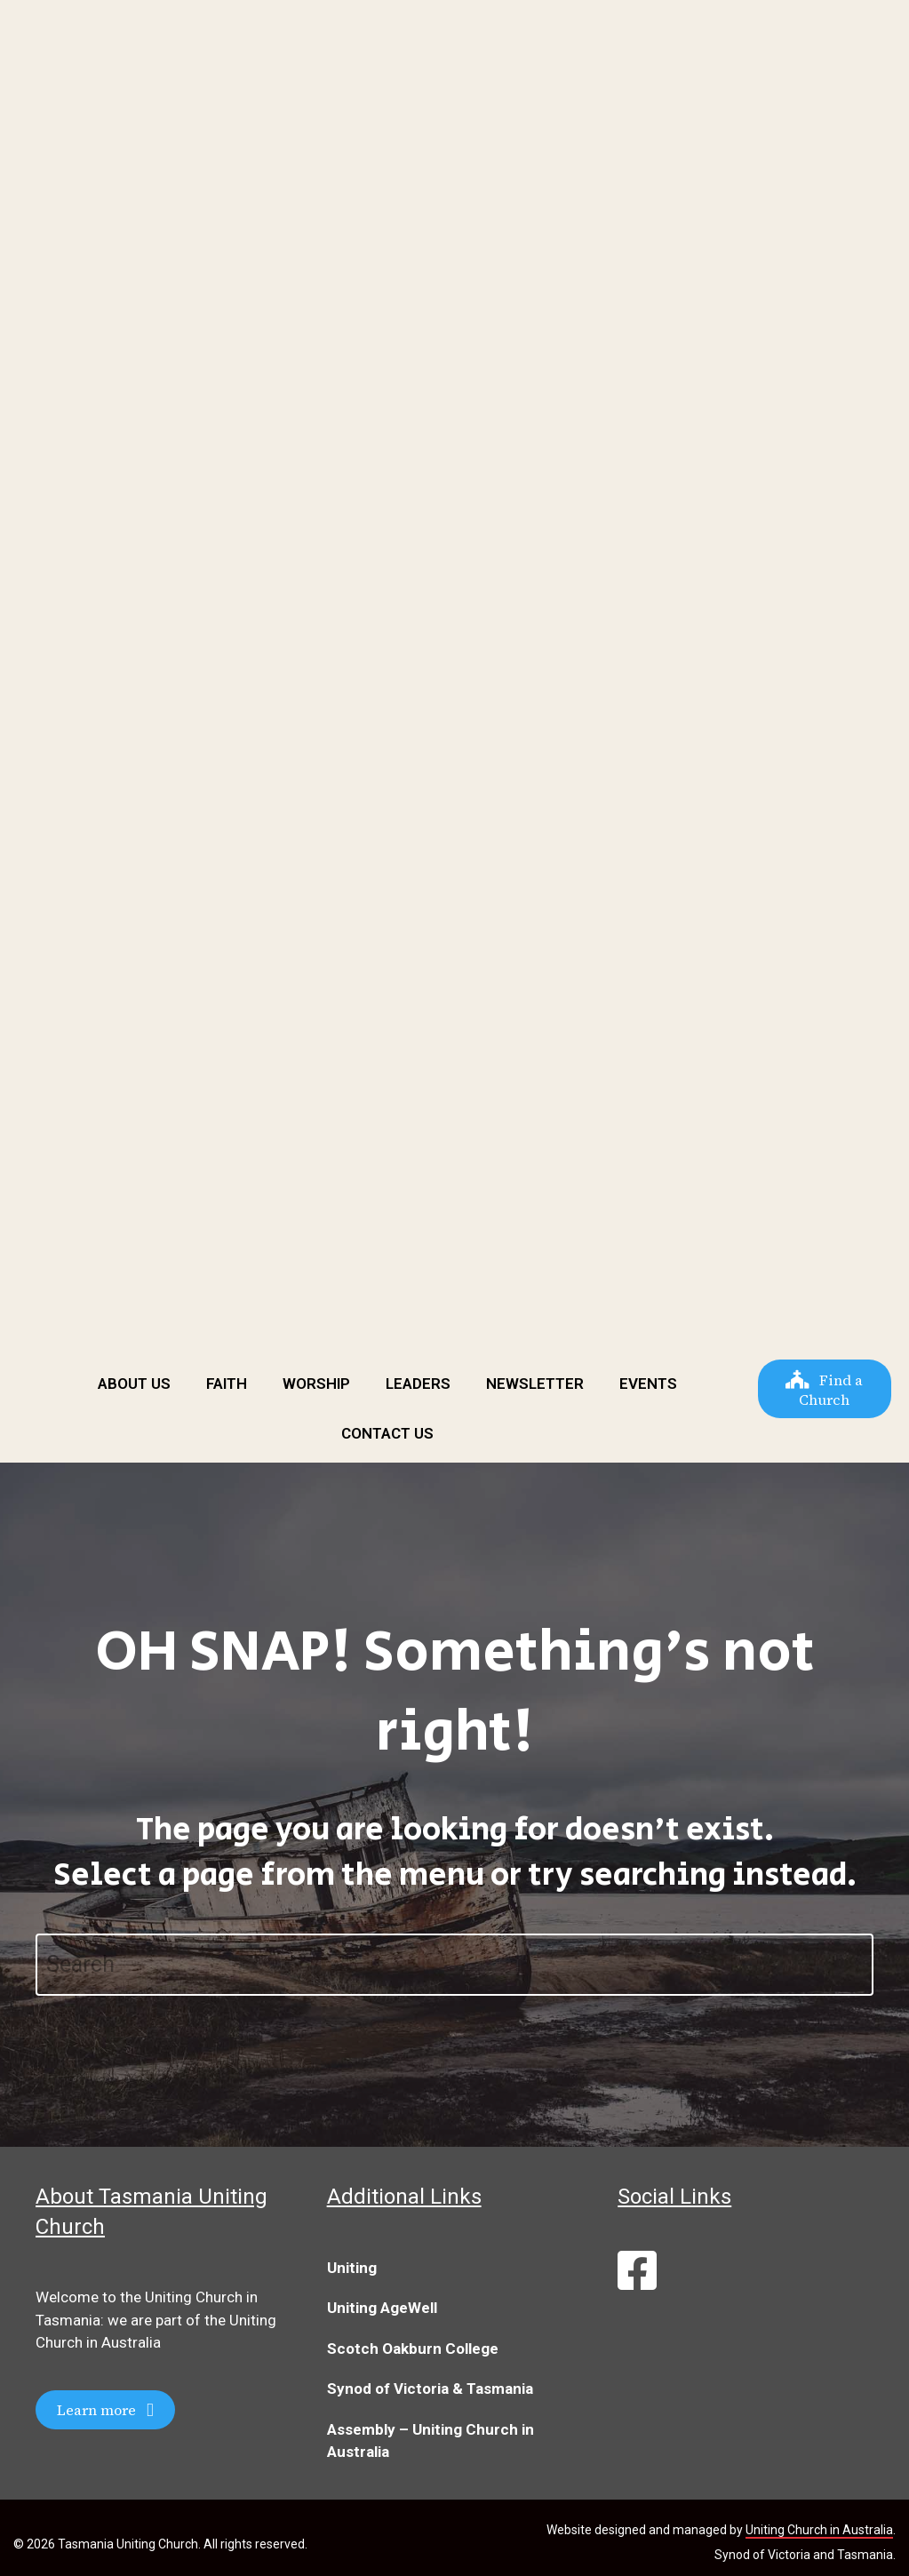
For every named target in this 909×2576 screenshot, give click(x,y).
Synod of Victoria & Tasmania (430, 2388)
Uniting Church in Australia (819, 2530)
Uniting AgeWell (382, 2308)
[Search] (454, 1965)
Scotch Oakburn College (412, 2348)
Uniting (352, 2268)
